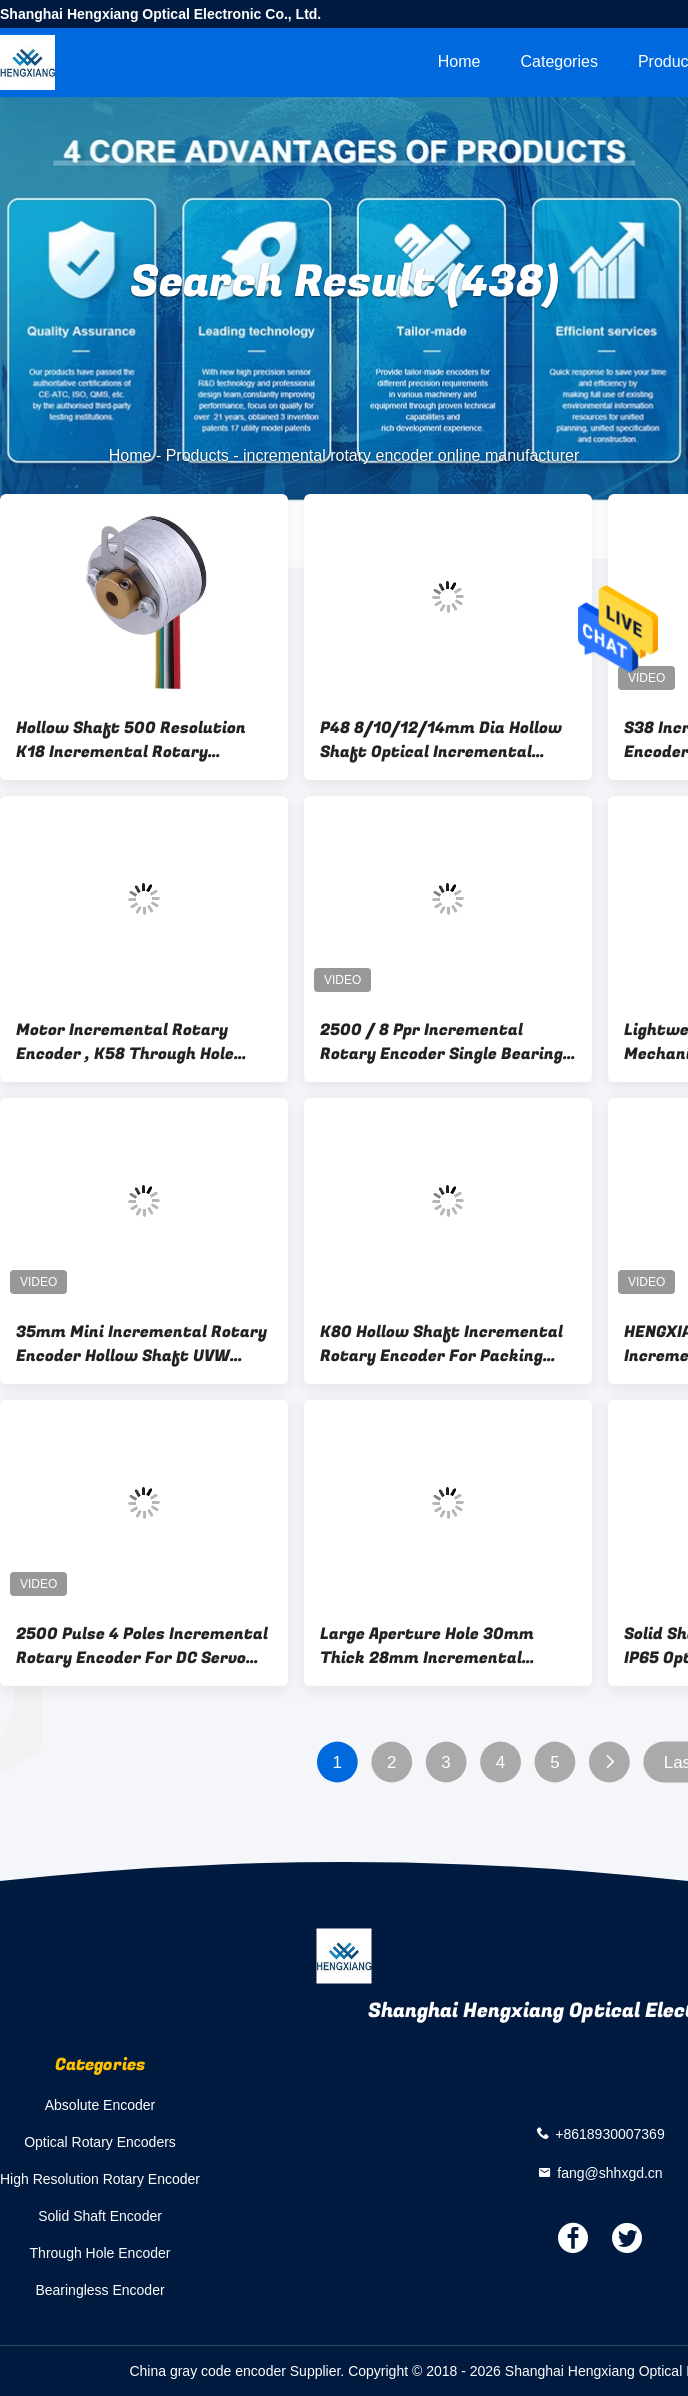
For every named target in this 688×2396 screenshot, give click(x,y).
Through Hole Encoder (100, 2253)
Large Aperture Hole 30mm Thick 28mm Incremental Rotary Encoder (427, 1646)
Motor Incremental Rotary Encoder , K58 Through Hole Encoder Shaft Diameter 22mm (141, 1042)
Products (197, 455)
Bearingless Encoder (99, 2290)
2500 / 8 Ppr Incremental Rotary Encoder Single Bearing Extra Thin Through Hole (441, 1042)
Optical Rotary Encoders (100, 2142)
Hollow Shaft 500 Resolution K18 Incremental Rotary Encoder (131, 740)
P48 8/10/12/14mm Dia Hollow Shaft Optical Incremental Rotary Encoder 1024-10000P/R (448, 740)
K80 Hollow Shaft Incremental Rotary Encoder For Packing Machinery (441, 1344)
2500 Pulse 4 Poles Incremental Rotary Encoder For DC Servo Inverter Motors (142, 1646)
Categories (559, 61)
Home (459, 61)
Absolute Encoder (100, 2105)
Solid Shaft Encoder (100, 2216)
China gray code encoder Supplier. (238, 2371)
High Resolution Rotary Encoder (100, 2179)
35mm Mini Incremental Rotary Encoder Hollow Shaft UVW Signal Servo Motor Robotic (141, 1344)
